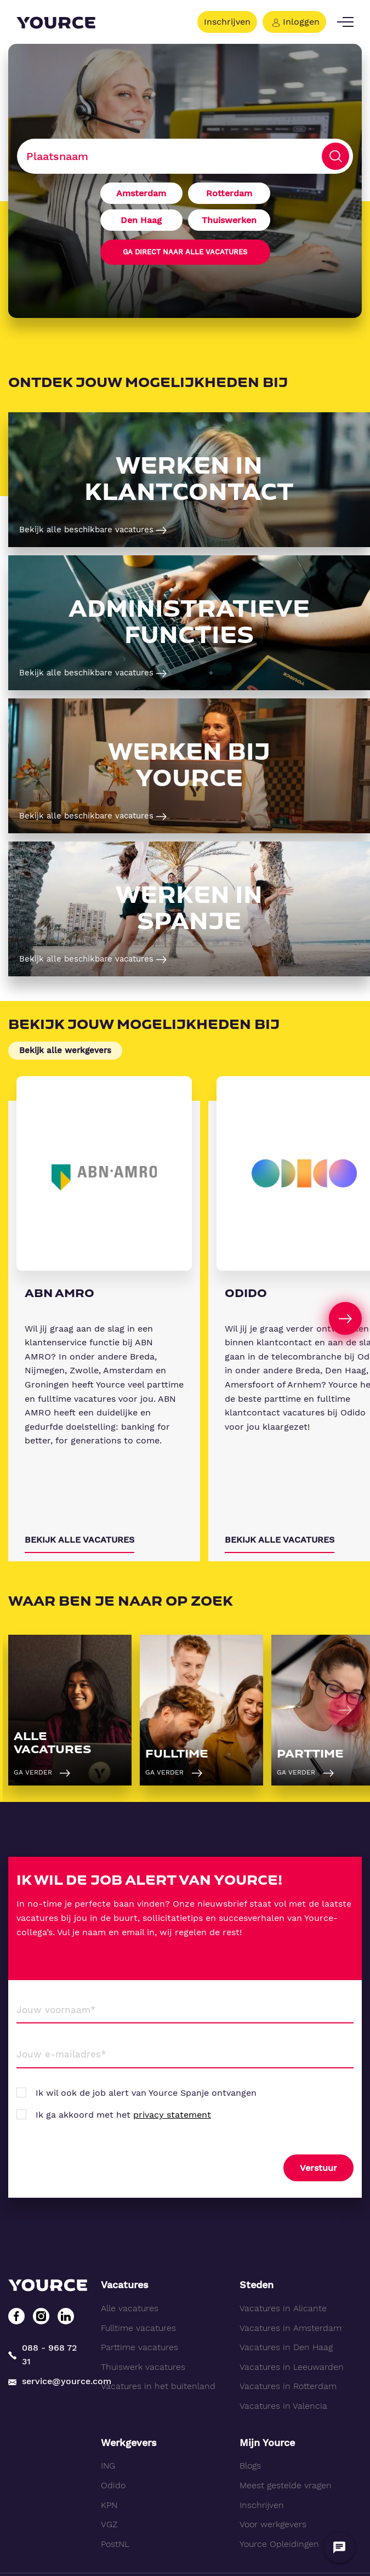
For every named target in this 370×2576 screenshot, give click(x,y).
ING (108, 2465)
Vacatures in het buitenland (158, 2386)
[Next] (345, 1318)
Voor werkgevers (273, 2524)
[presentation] (99, 2168)
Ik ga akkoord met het (123, 2114)
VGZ (109, 2524)
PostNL (115, 2544)
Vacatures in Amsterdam (290, 2328)
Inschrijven (227, 21)
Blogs (250, 2465)
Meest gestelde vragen (286, 2485)
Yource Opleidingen (279, 2544)
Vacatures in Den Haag (286, 2347)
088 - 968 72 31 (42, 2354)
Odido (113, 2485)
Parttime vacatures (139, 2347)
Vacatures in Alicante (283, 2308)
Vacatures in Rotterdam (288, 2386)
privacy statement (172, 2114)
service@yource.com (46, 2381)
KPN (109, 2505)
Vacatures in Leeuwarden (292, 2367)
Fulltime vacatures (138, 2328)
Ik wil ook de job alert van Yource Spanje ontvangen (146, 2093)
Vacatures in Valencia (283, 2406)
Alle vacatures (129, 2308)
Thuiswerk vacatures (143, 2367)
